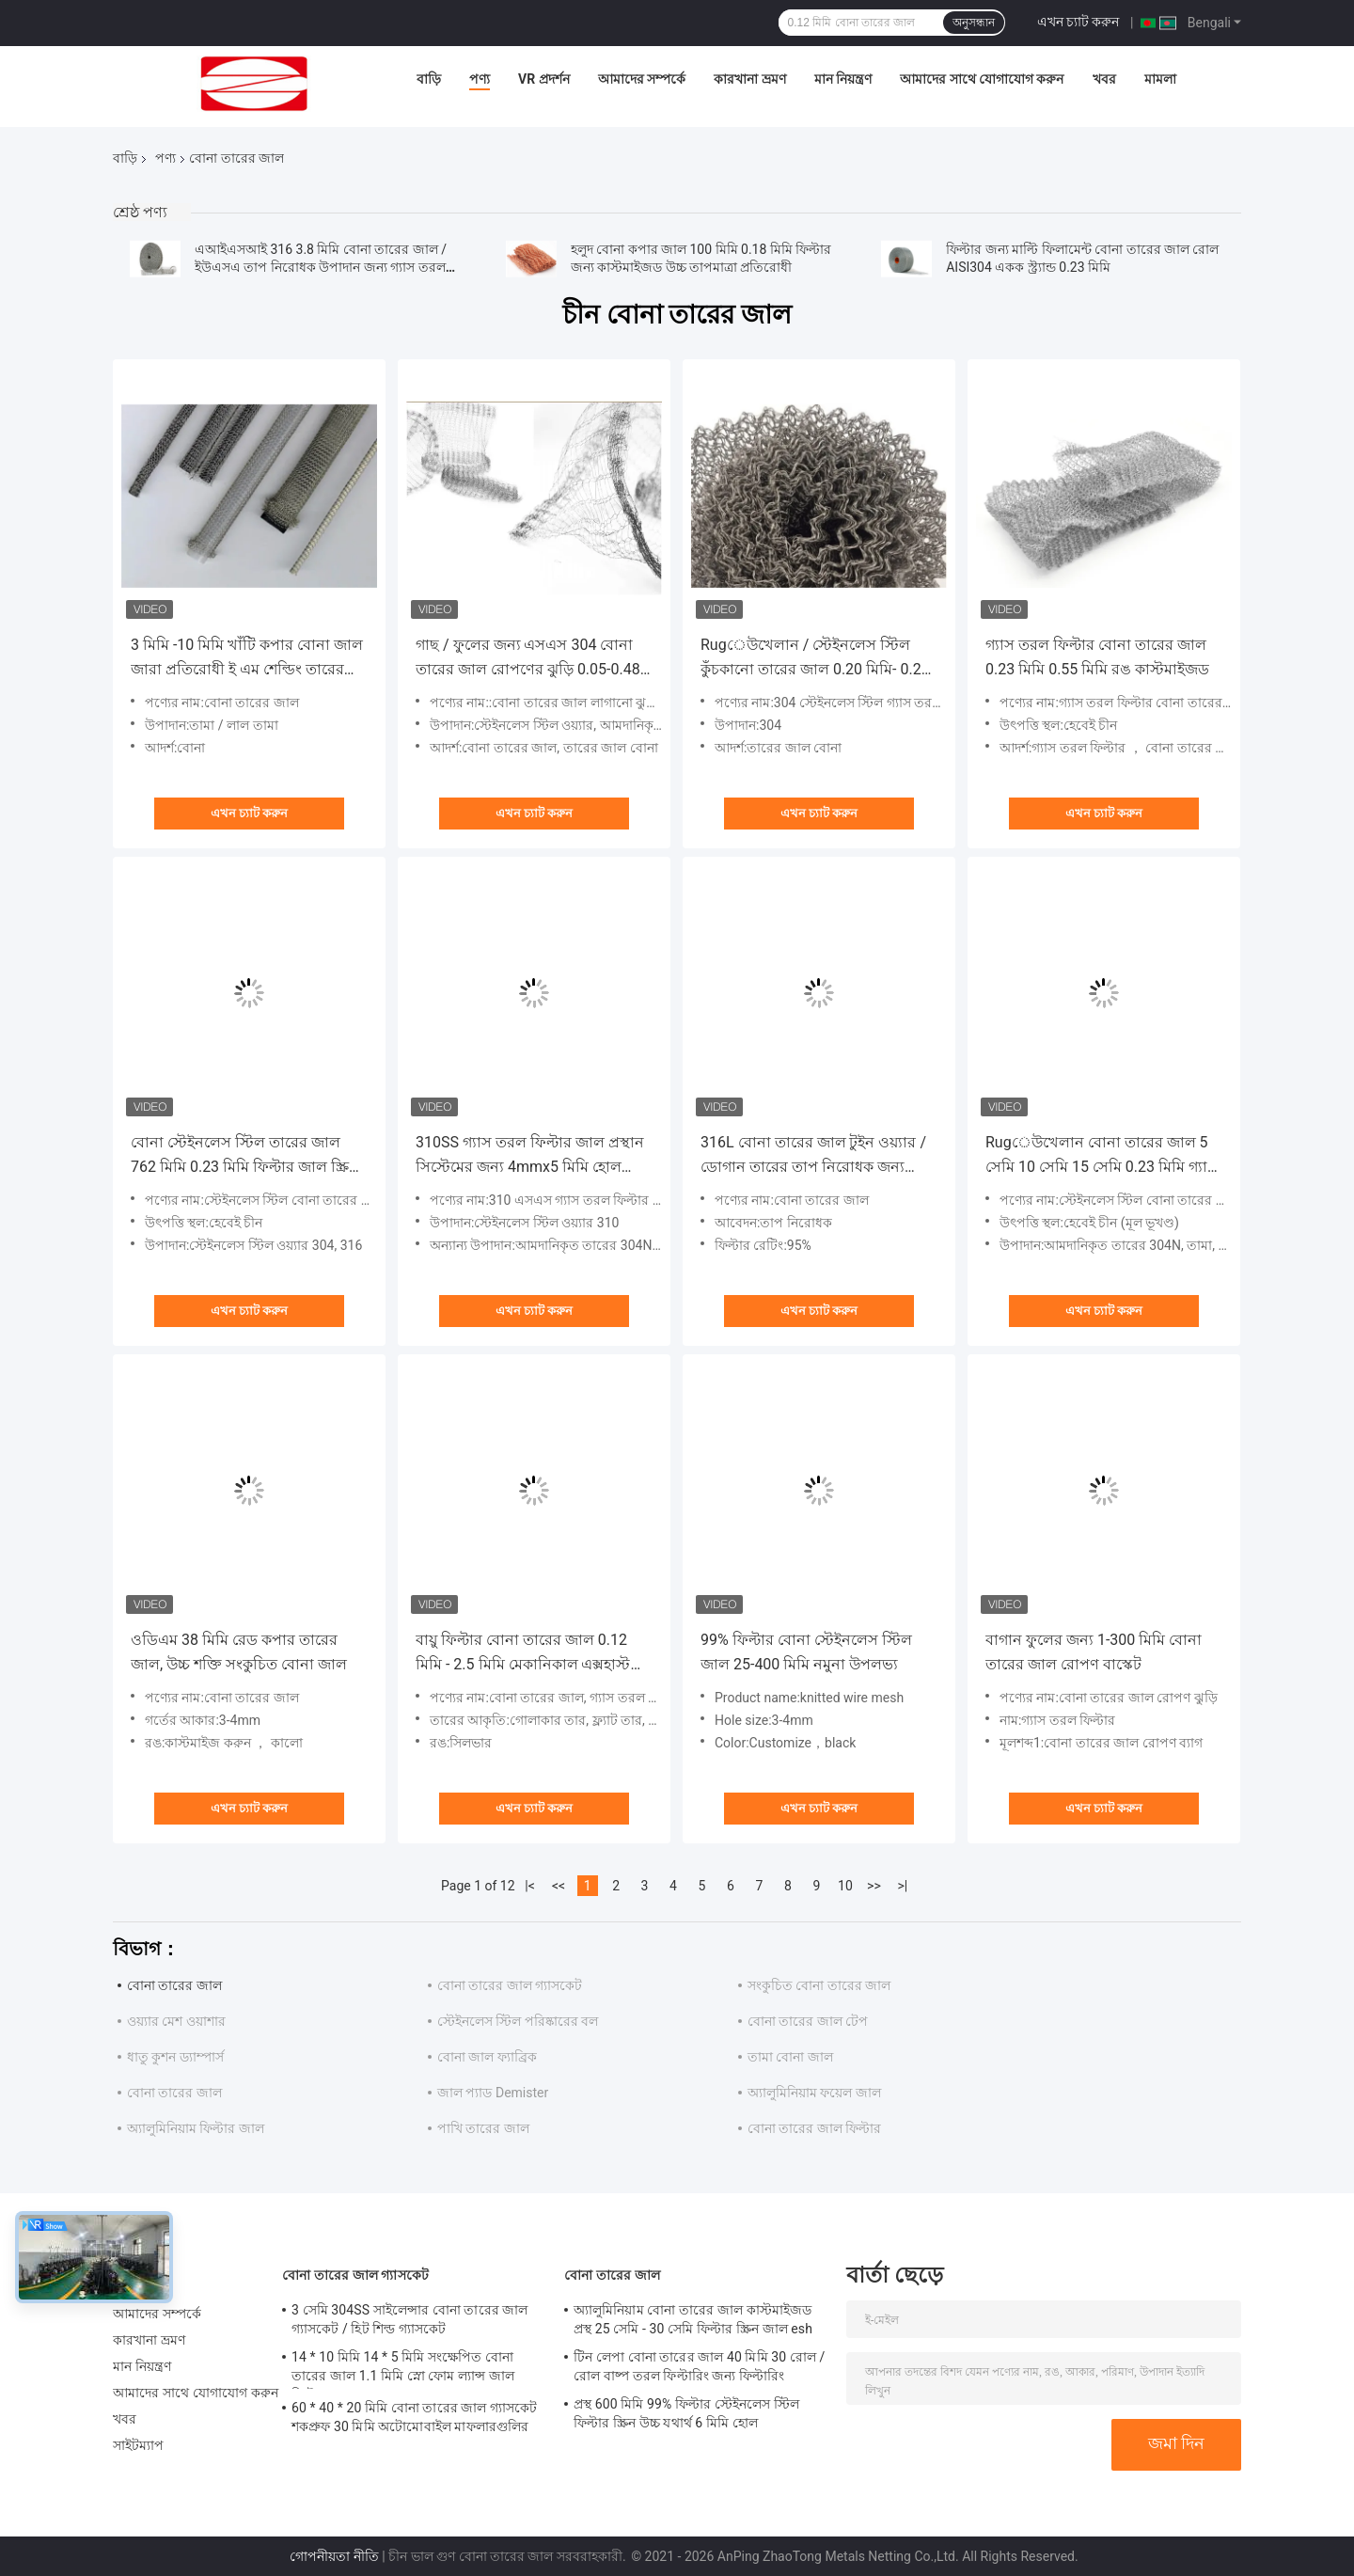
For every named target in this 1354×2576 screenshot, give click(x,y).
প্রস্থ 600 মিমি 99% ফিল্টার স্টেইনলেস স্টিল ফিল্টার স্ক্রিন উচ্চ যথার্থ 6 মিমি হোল (686, 2413)
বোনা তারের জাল (174, 1985)
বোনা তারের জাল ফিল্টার (814, 2128)
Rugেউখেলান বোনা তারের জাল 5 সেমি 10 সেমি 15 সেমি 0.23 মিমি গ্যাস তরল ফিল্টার (1101, 1156)
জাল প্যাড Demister (492, 2092)
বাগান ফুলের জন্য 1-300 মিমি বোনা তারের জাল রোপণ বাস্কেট (1093, 1652)
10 (845, 1885)
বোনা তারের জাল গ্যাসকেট (509, 1985)
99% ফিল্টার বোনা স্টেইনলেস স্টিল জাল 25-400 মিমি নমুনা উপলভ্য (806, 1652)
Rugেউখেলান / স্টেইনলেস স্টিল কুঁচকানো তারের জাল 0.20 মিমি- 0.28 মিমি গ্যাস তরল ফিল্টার (815, 659)
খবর (1104, 79)
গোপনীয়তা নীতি (334, 2556)
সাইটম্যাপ (139, 2445)
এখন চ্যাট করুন (1078, 21)
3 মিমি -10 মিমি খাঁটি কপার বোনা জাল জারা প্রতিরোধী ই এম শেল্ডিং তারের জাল (247, 659)
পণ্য (479, 79)
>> (874, 1885)
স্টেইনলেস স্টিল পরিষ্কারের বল (517, 2021)
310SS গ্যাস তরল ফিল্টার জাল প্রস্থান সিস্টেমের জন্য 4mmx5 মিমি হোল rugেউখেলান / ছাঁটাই (530, 1156)
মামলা (1160, 79)
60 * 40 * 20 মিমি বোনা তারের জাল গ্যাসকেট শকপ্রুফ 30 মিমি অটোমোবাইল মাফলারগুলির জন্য (414, 2420)
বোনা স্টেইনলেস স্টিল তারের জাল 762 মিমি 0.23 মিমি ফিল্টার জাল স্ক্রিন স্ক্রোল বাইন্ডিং (244, 1156)
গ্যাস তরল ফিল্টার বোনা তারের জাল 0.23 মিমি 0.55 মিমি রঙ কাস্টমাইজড (1097, 657)
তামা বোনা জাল (790, 2056)
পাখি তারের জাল (483, 2128)
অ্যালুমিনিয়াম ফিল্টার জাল (195, 2128)
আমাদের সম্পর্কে (641, 79)
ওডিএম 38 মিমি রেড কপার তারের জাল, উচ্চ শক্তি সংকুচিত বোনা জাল (239, 1652)
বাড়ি (429, 79)
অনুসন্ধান (974, 22)
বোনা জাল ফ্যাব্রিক (487, 2056)
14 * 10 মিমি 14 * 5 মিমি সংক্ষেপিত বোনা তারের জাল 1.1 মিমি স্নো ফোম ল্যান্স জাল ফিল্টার (402, 2369)
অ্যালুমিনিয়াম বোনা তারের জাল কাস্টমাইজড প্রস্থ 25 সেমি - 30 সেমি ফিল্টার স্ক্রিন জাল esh (693, 2319)
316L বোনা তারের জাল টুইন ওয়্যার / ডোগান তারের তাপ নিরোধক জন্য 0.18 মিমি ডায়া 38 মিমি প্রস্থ (813, 1156)
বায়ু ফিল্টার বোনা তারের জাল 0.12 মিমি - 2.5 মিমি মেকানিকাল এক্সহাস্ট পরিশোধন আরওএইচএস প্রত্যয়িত (523, 1654)
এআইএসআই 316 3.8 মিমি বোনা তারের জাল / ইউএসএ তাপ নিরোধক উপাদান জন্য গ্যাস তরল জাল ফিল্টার (321, 267)
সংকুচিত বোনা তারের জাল (819, 1985)
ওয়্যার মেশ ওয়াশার (176, 2021)
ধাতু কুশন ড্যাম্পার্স (175, 2056)
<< (558, 1885)
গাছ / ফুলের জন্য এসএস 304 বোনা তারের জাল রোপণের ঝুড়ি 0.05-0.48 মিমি (528, 659)
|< (530, 1885)
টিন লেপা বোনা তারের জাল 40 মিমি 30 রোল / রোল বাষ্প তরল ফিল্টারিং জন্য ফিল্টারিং (699, 2366)
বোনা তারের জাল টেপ (808, 2021)
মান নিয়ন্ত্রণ (843, 79)
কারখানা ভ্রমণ (749, 79)
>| (903, 1885)
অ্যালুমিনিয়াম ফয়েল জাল (814, 2092)
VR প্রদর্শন (544, 79)
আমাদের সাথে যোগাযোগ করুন (981, 79)
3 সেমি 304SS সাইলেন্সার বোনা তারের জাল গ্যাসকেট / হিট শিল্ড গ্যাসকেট (409, 2319)
